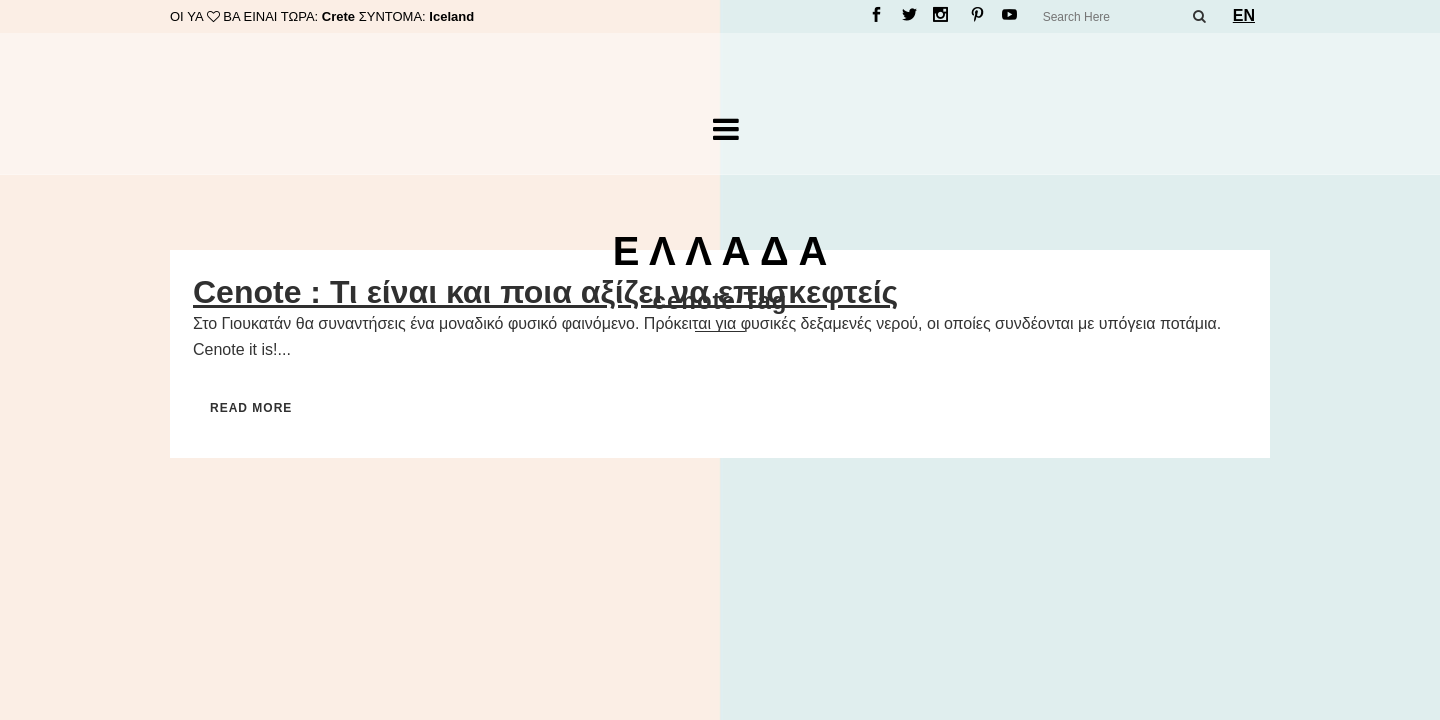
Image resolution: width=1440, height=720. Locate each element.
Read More (251, 408)
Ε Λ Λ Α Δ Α (720, 251)
